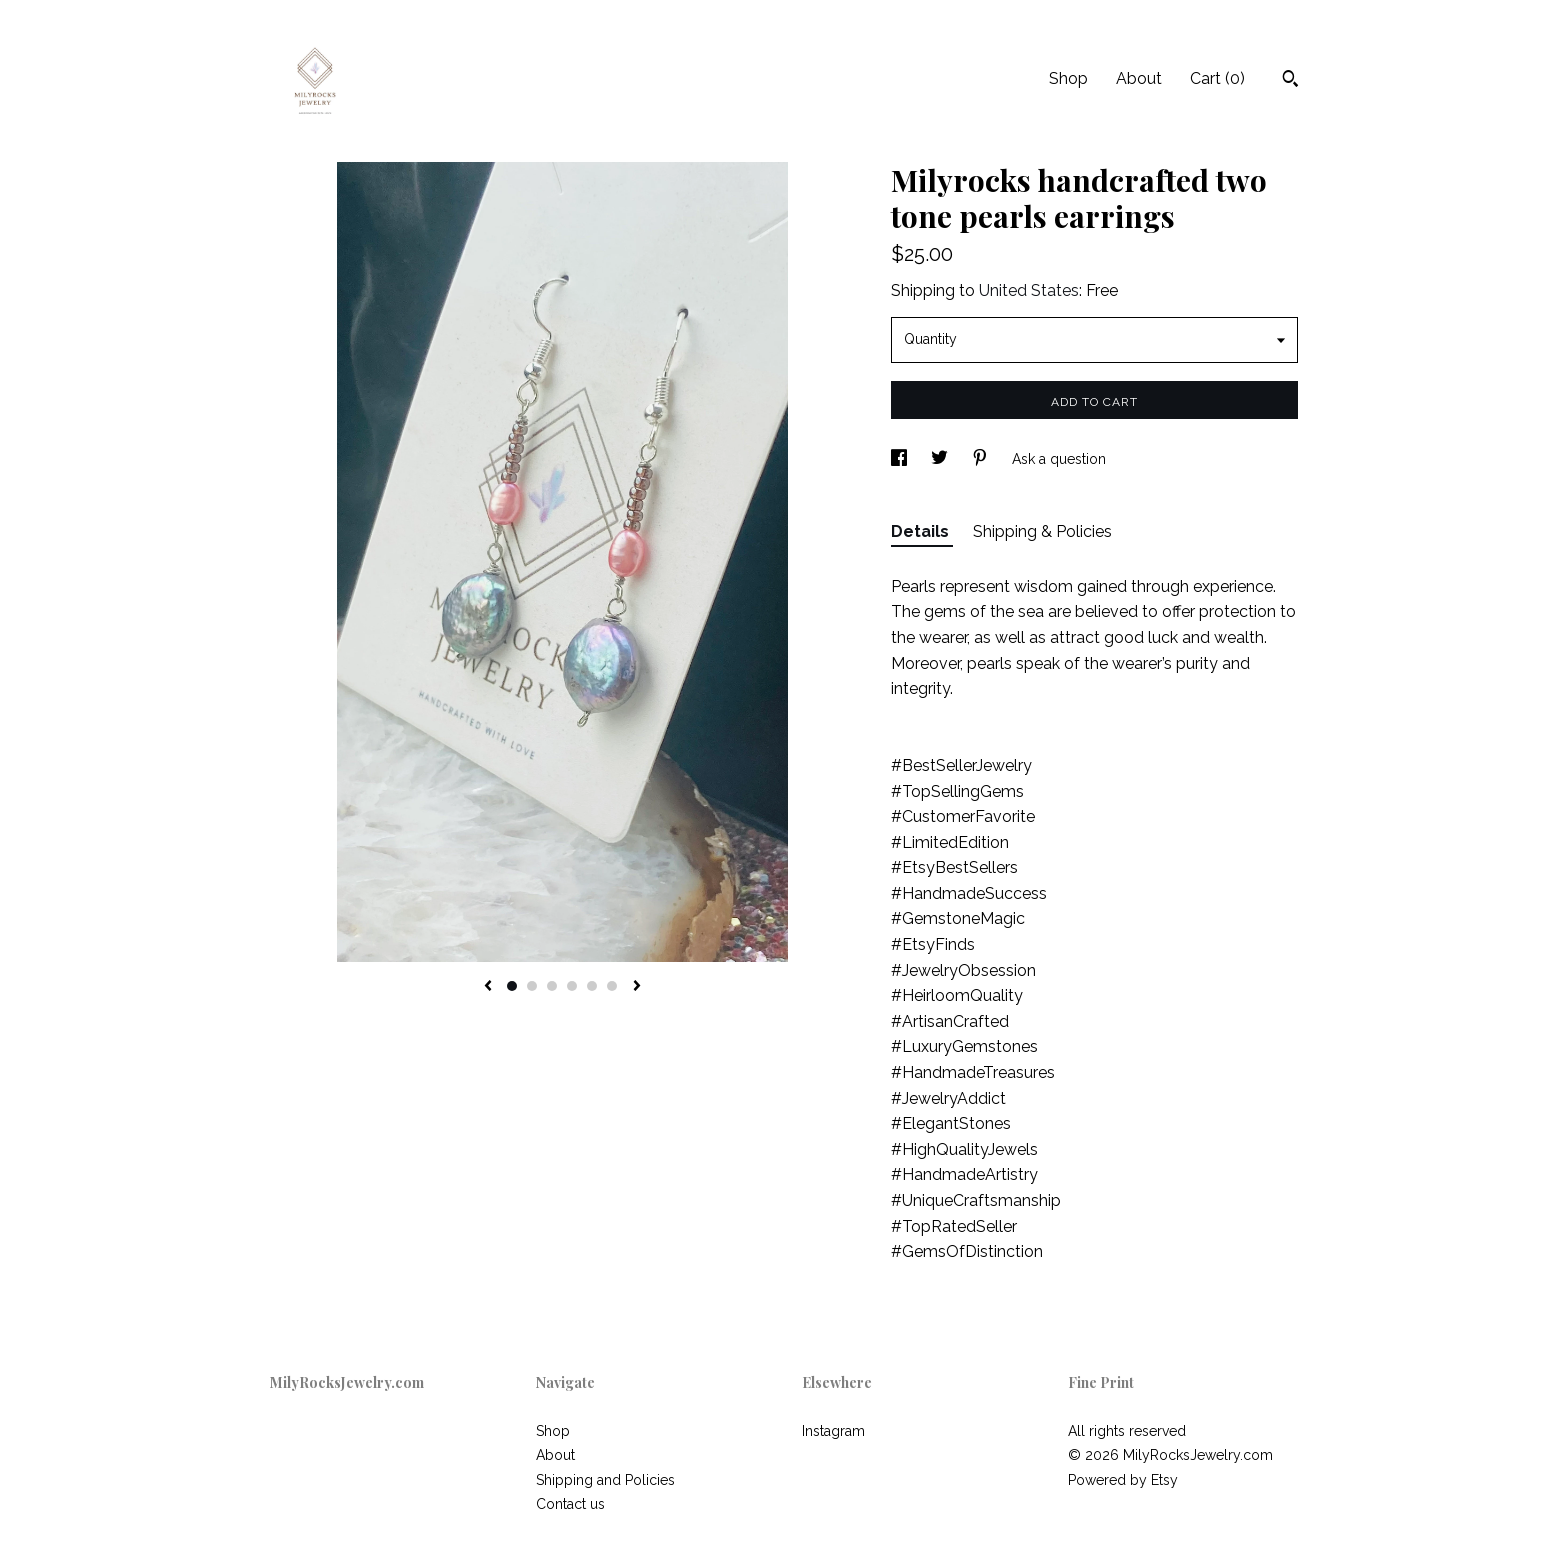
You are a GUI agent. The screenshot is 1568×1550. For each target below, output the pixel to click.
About (1139, 78)
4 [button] (572, 986)
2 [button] (532, 986)
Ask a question (1059, 459)
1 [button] (512, 986)
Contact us (570, 1504)
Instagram (833, 1431)
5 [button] (592, 986)
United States (1029, 290)
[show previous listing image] (488, 987)
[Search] (1290, 81)
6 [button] (612, 986)
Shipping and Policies (605, 1480)
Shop (1068, 78)
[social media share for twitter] (941, 459)
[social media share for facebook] (901, 459)
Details (922, 531)
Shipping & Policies (1042, 531)
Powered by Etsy (1123, 1480)
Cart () (1217, 78)
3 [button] (552, 986)
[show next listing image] (637, 987)
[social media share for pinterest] (982, 459)
